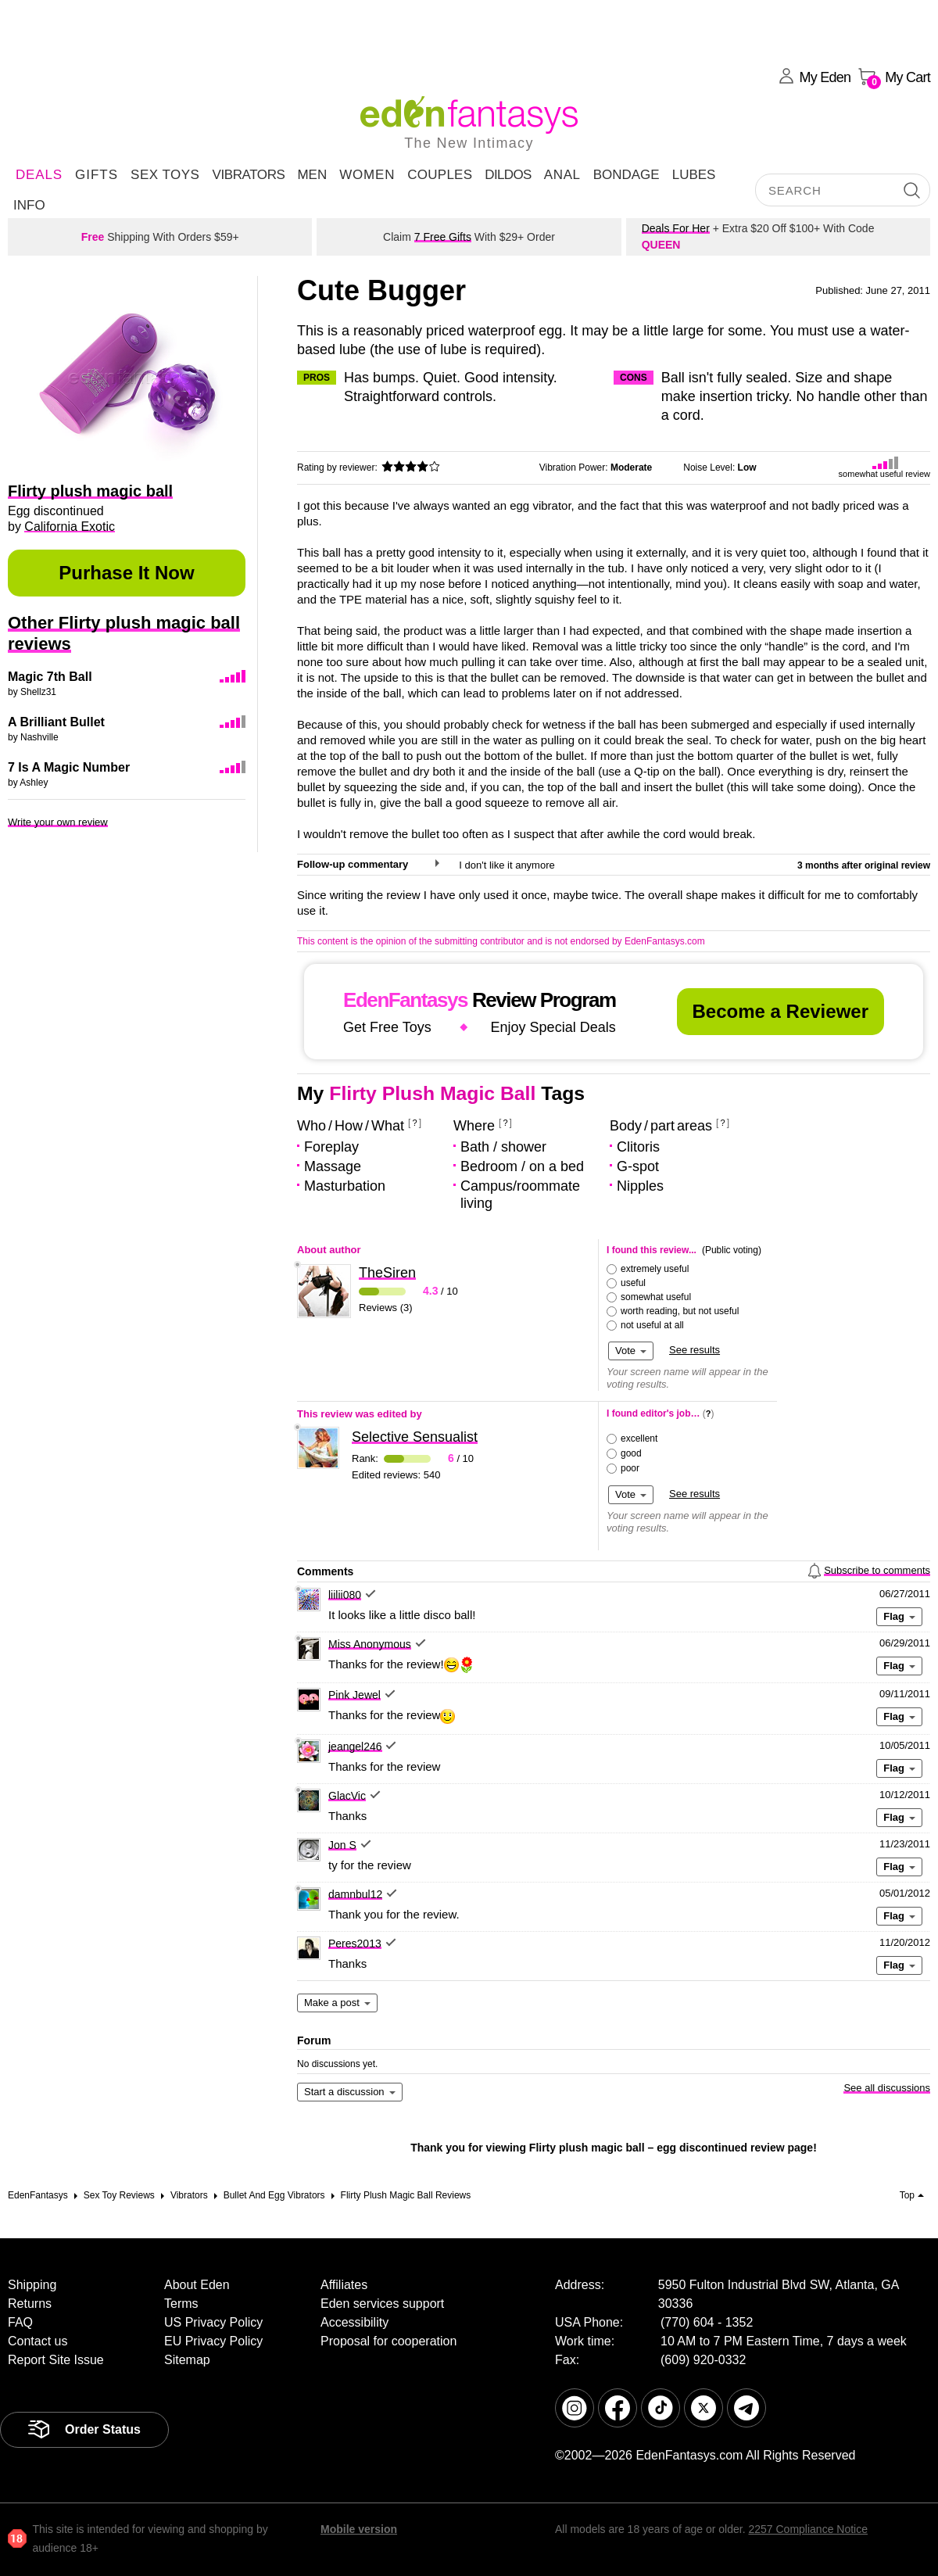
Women (367, 174)
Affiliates (343, 2284)
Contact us (37, 2341)
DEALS (39, 174)
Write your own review (58, 822)
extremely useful (655, 1268)
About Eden (197, 2284)
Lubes (694, 174)
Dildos (508, 174)
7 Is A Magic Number (69, 767)
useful (633, 1282)
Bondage (626, 174)
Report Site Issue (56, 2359)
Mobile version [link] (358, 2529)
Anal (562, 174)
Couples (439, 174)
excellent (639, 1438)
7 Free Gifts (442, 237)
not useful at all (652, 1325)
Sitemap (187, 2359)
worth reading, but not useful (680, 1311)
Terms (181, 2303)
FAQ (20, 2322)
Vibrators (248, 174)
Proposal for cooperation (388, 2341)
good (631, 1453)
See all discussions (886, 2088)
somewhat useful (656, 1297)
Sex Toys (165, 174)
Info (29, 205)
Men (312, 174)
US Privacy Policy (213, 2322)
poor (630, 1468)
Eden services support (382, 2303)
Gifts (96, 174)
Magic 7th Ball (50, 676)
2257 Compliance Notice (808, 2529)
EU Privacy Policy (213, 2341)
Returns (30, 2303)
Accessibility (354, 2322)
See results (694, 1350)
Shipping (32, 2284)
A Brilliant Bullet (56, 722)
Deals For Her (676, 228)
